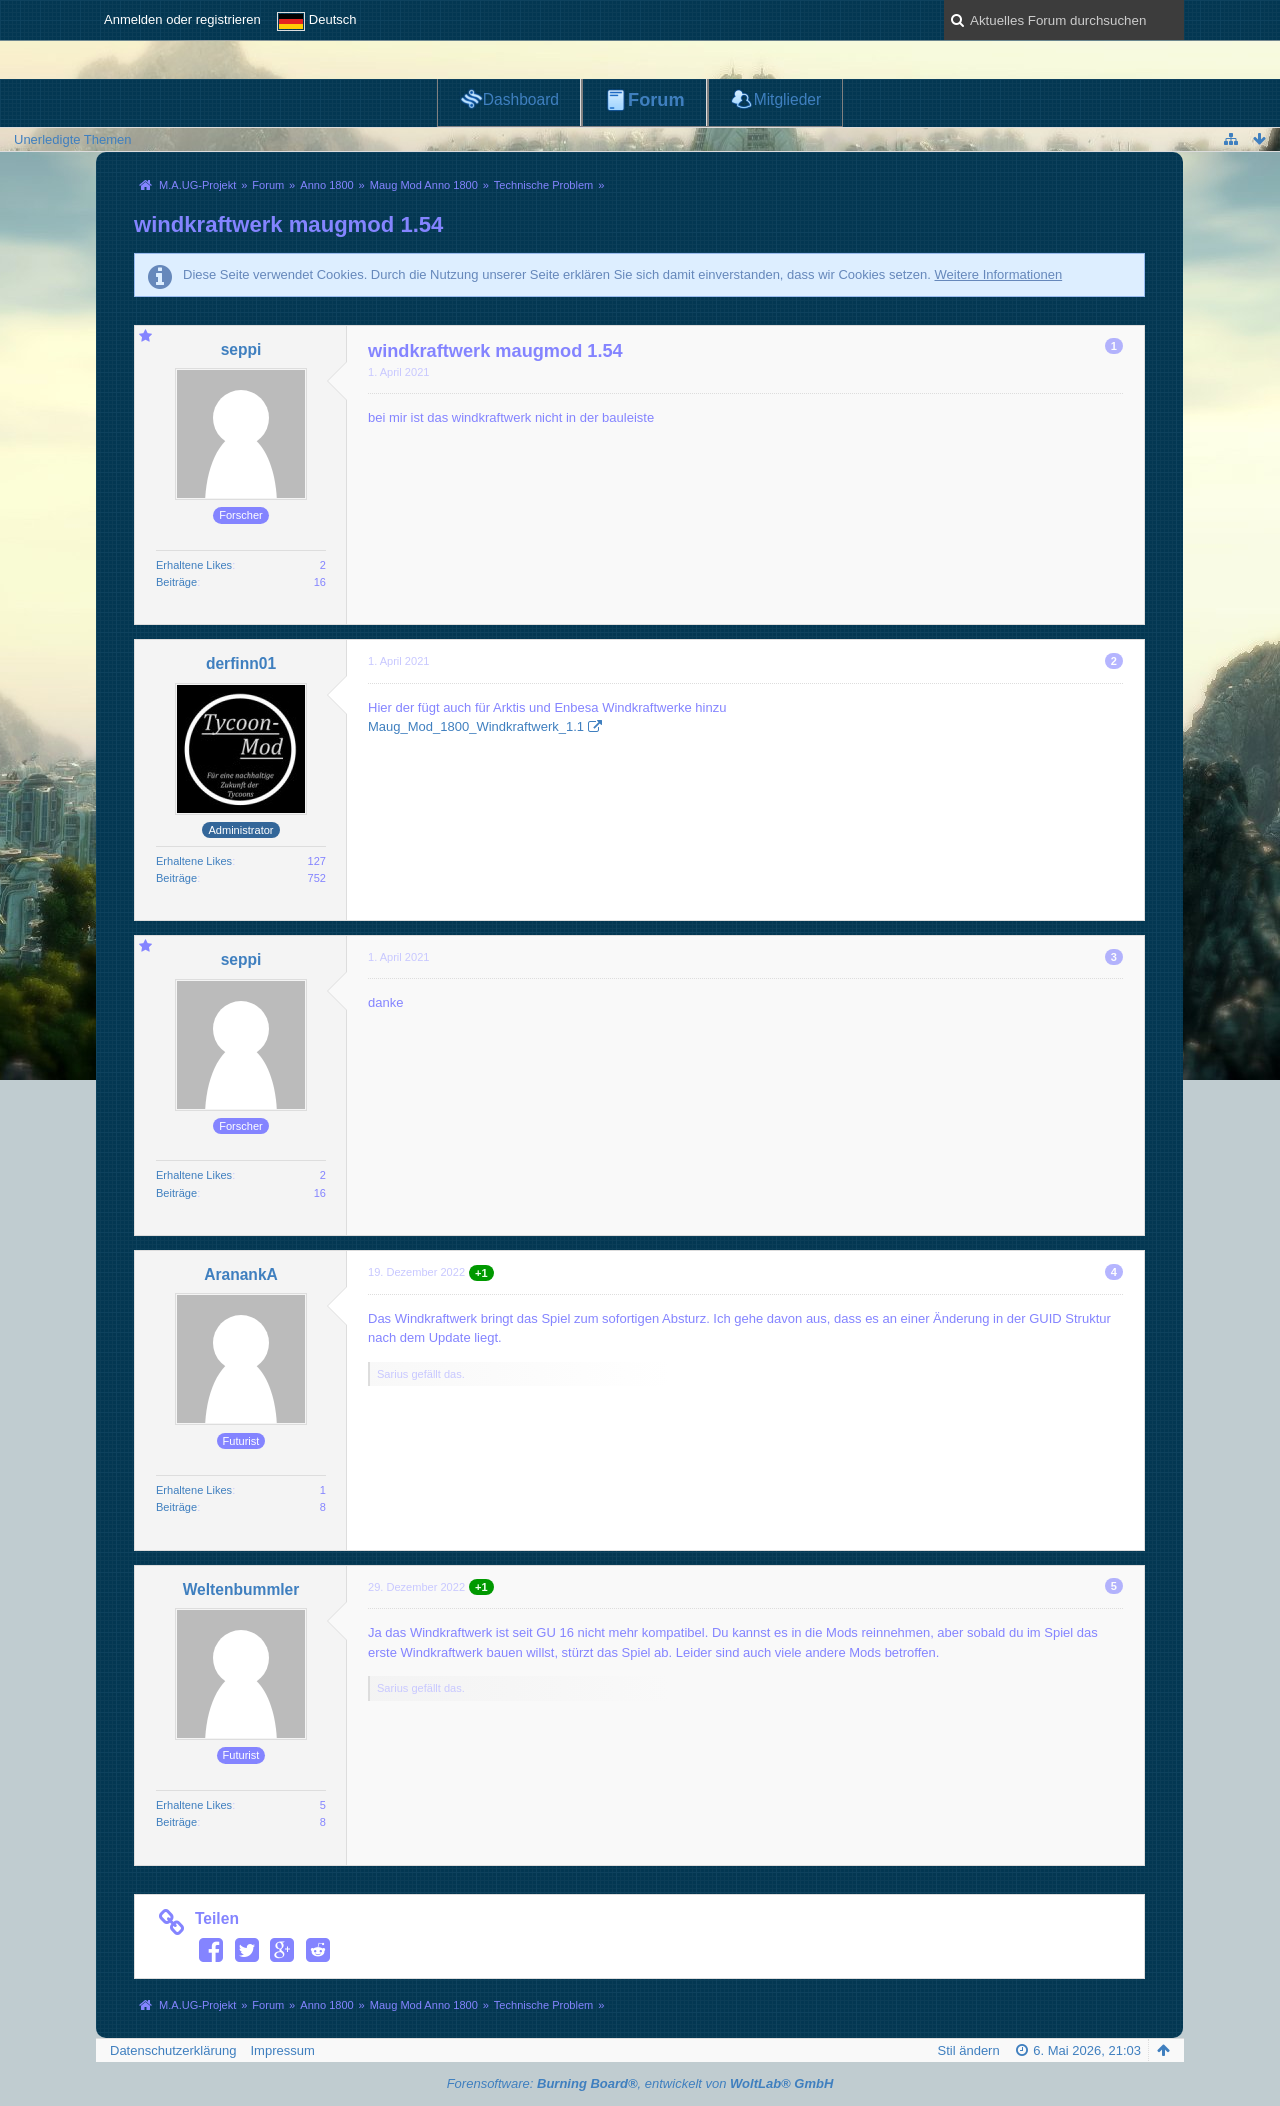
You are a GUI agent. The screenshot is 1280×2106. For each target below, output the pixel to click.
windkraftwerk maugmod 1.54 (288, 224)
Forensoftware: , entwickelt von (640, 2083)
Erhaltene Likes (194, 565)
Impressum (282, 2050)
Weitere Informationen (998, 274)
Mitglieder (788, 99)
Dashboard (521, 99)
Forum (656, 100)
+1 (481, 1273)
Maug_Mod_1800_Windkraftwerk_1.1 (476, 726)
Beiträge (176, 582)
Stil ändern (969, 2050)
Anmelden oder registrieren (182, 19)
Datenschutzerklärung (173, 2050)
